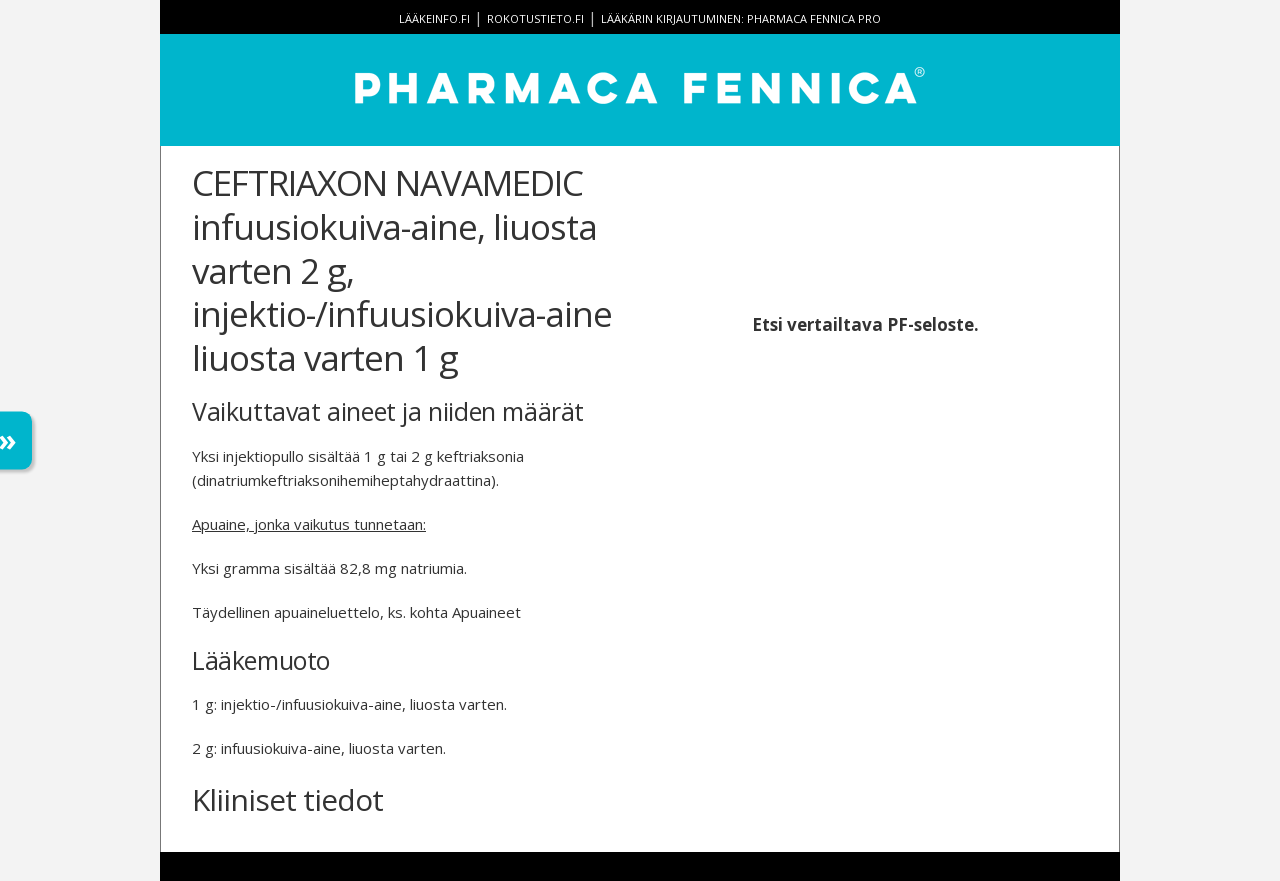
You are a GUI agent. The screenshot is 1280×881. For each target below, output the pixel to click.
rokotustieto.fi (535, 18)
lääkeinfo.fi (434, 18)
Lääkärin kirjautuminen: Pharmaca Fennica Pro (741, 18)
